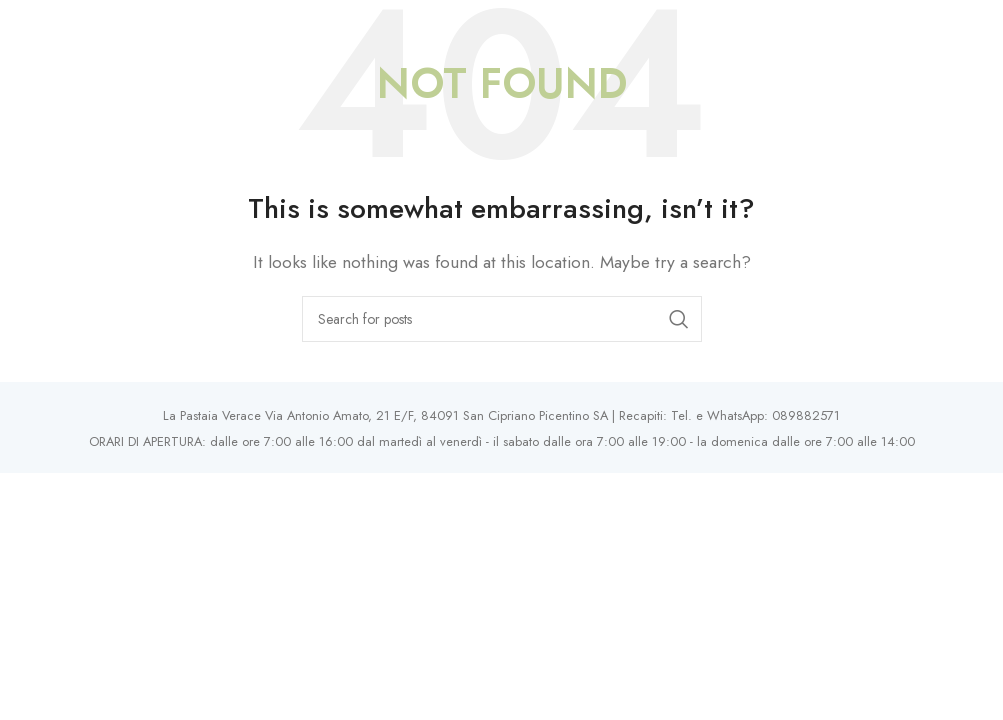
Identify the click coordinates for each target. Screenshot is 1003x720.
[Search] (502, 319)
